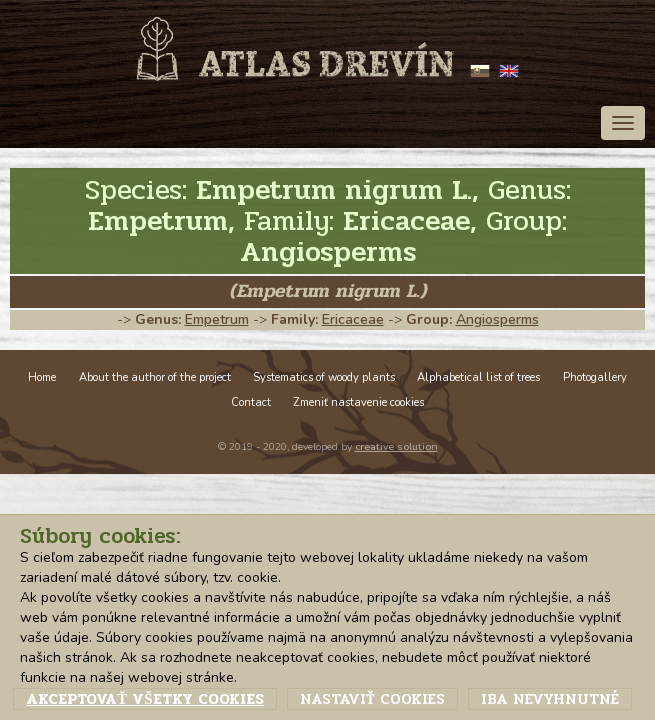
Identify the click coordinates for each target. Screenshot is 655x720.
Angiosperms (497, 319)
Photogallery (595, 377)
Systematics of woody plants (324, 377)
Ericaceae (353, 319)
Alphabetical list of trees (478, 377)
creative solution (396, 446)
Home (42, 377)
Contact (251, 402)
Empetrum (217, 319)
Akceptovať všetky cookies (144, 699)
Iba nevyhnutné (550, 699)
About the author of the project (155, 377)
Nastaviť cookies (372, 699)
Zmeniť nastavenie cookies (358, 402)
